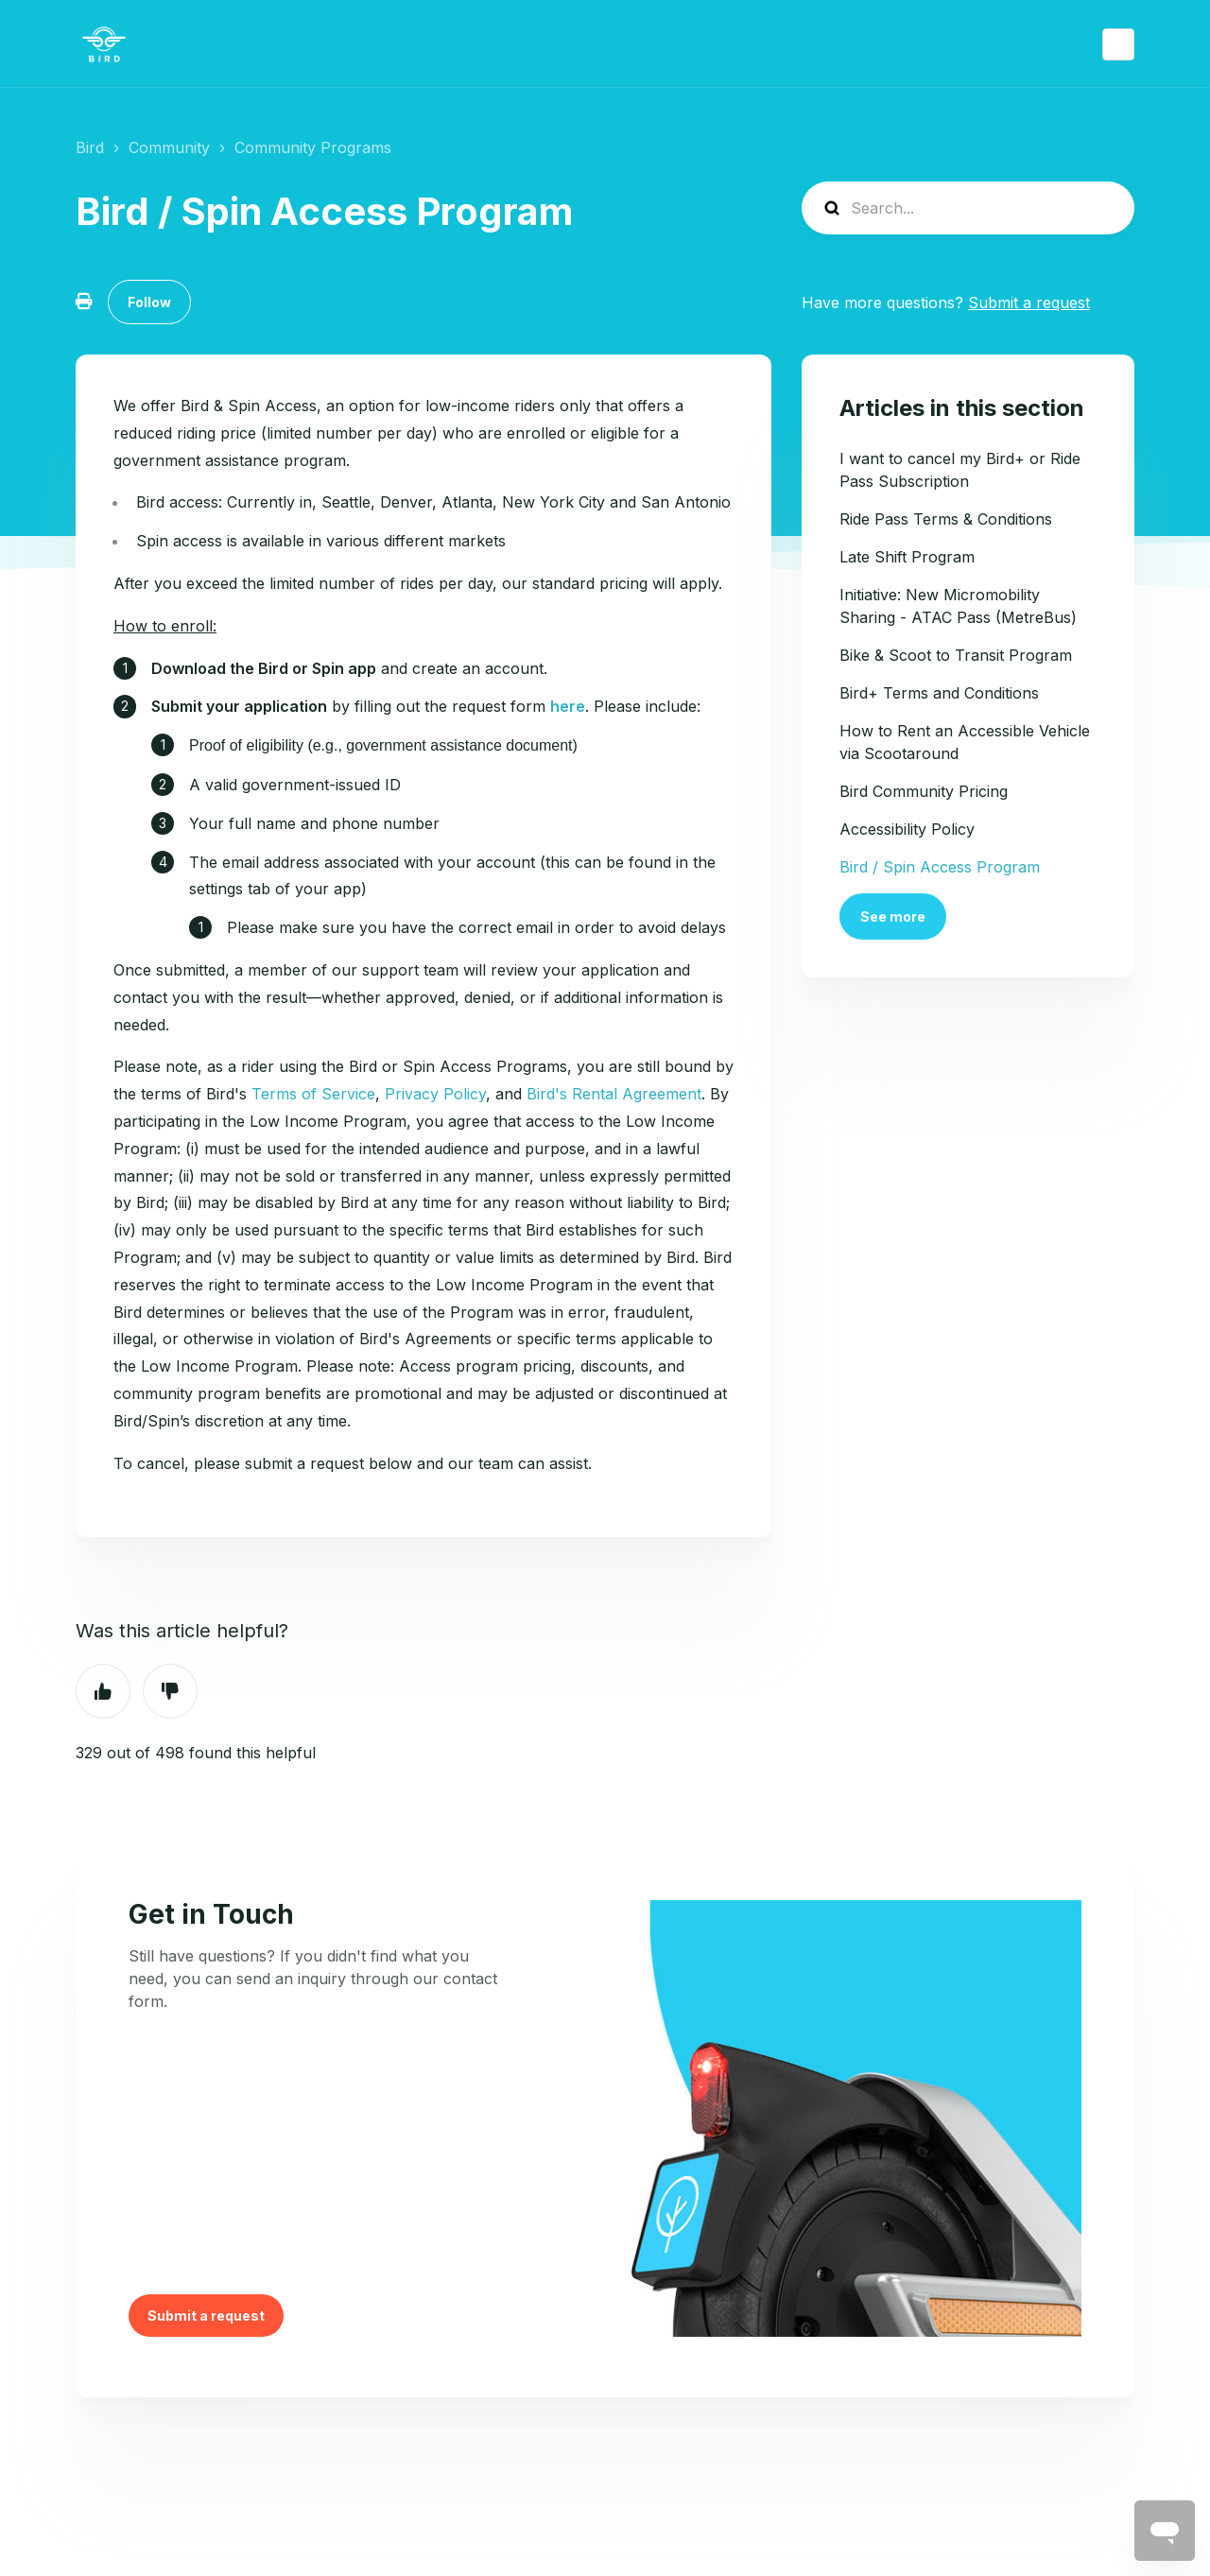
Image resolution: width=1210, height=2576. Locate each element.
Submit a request (1029, 302)
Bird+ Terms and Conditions (939, 692)
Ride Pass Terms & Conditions (945, 519)
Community (169, 147)
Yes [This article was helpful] (103, 1691)
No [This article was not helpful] (170, 1691)
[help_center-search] (968, 208)
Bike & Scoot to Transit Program (955, 655)
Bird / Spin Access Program (939, 866)
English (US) (1118, 44)
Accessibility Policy (907, 829)
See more (892, 916)
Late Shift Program (907, 556)
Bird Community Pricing (923, 791)
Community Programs (312, 147)
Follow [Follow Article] (149, 302)
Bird (90, 147)
